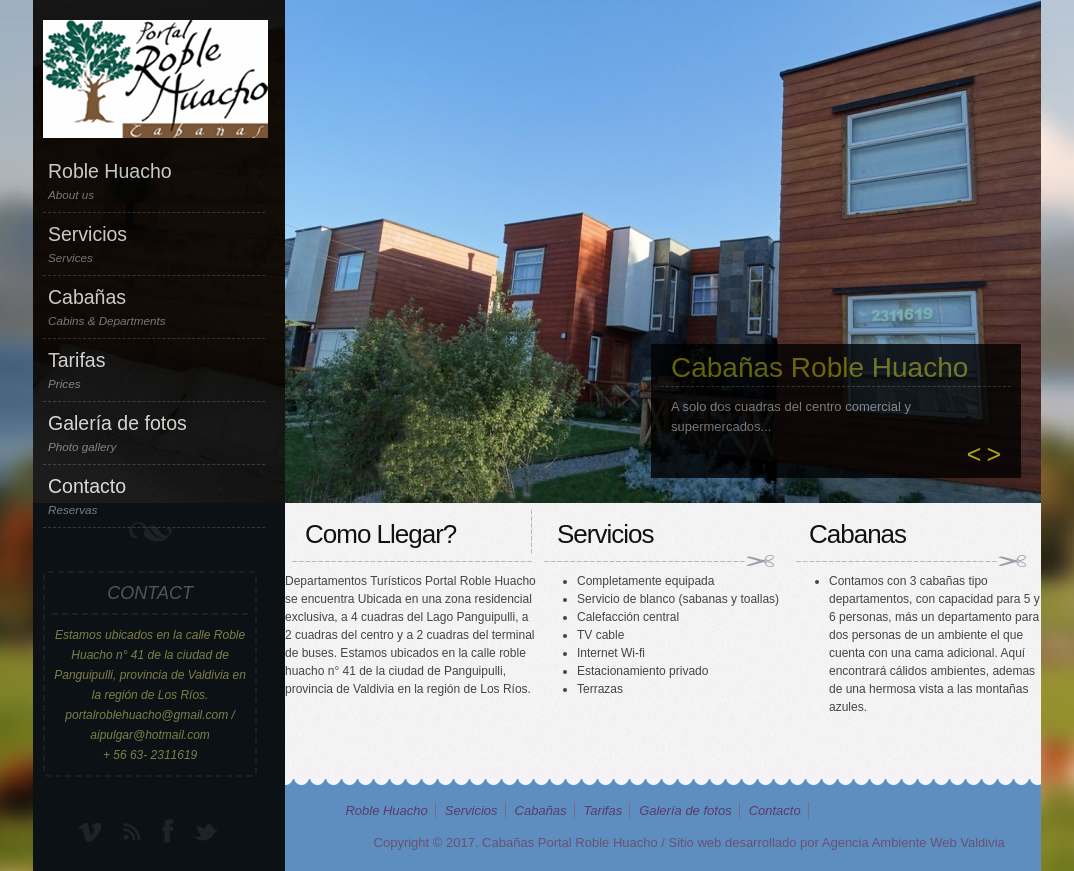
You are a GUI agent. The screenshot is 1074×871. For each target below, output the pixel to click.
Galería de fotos (154, 433)
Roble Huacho (154, 181)
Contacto (154, 496)
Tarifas (154, 370)
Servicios (154, 244)
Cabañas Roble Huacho (819, 367)
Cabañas (154, 307)
